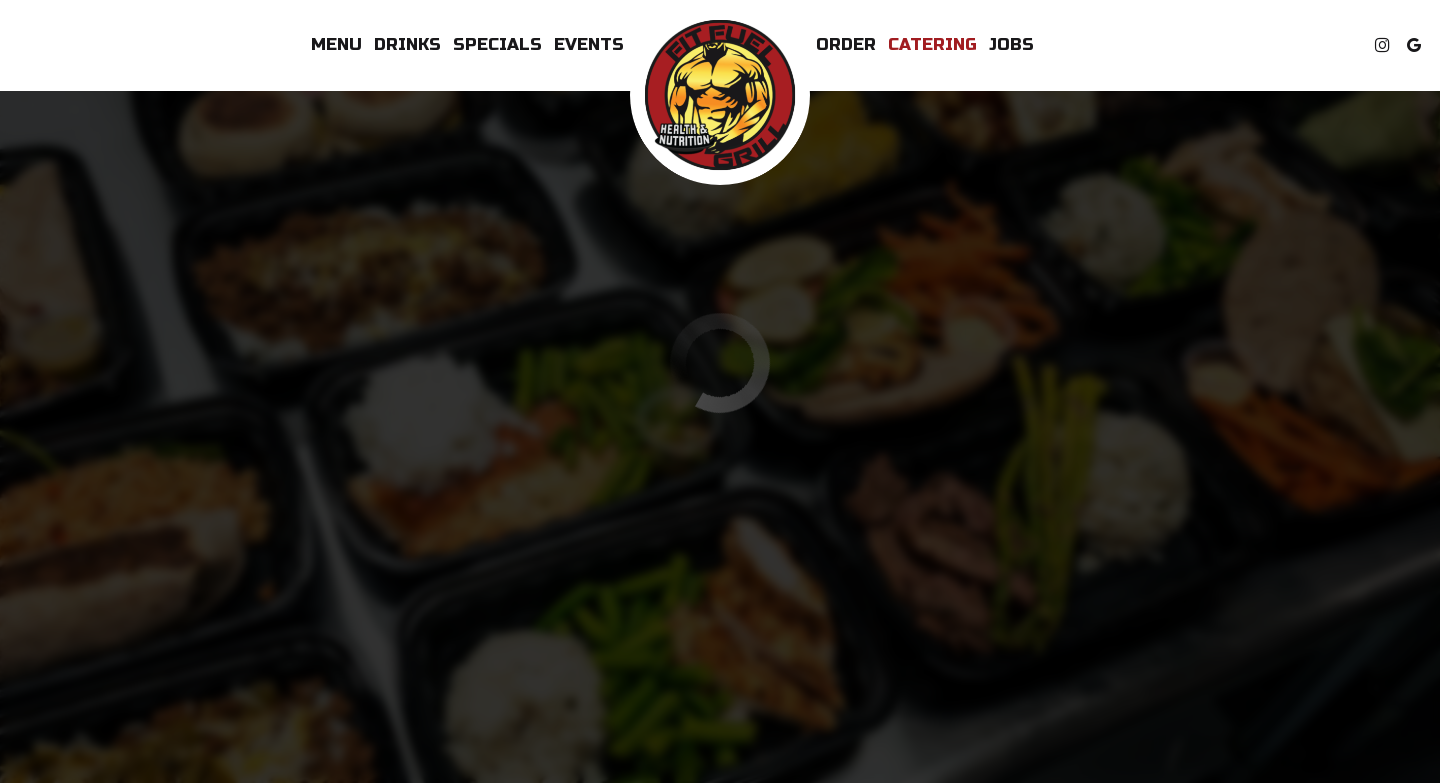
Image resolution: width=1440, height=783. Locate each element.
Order (846, 45)
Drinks (407, 45)
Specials (497, 45)
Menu (336, 45)
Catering (932, 45)
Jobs (1011, 45)
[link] (720, 95)
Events (589, 45)
